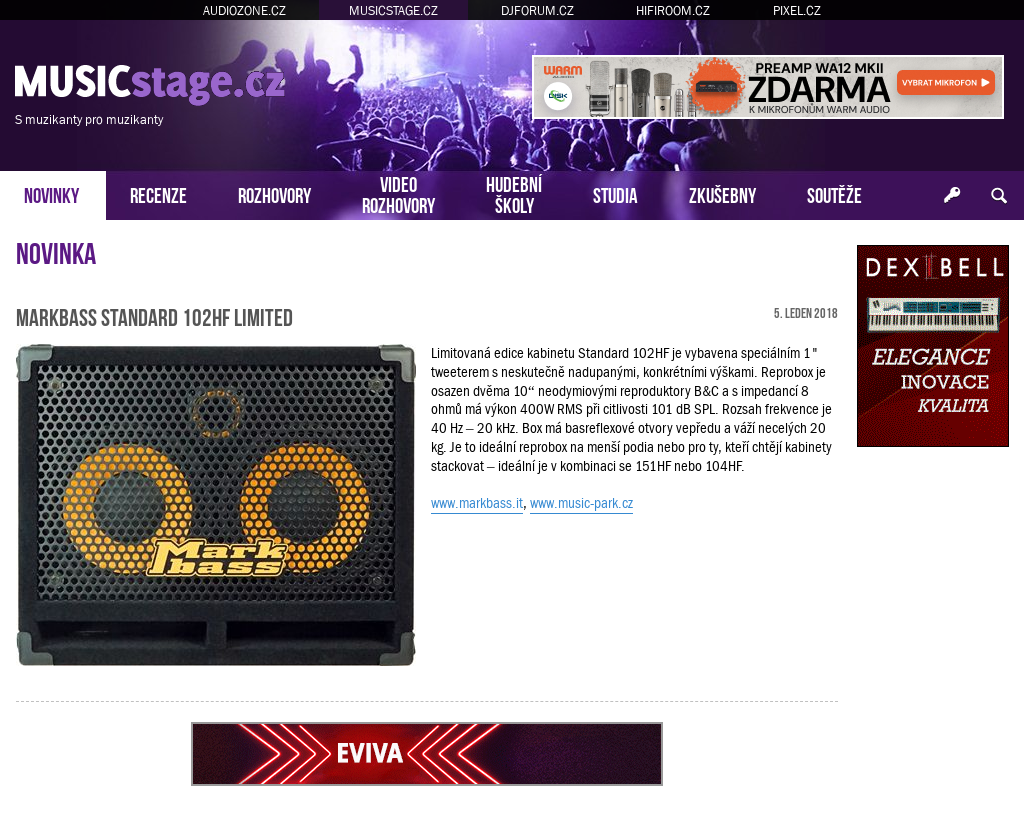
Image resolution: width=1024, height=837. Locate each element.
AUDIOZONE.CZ (244, 10)
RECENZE (158, 193)
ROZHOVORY (274, 193)
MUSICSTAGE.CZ (393, 10)
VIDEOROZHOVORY (398, 193)
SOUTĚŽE (834, 193)
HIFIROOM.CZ (673, 10)
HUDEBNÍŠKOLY (514, 193)
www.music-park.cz (581, 503)
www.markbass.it (477, 503)
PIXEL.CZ (797, 10)
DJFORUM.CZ (537, 10)
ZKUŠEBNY (722, 193)
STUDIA (615, 193)
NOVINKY (51, 193)
